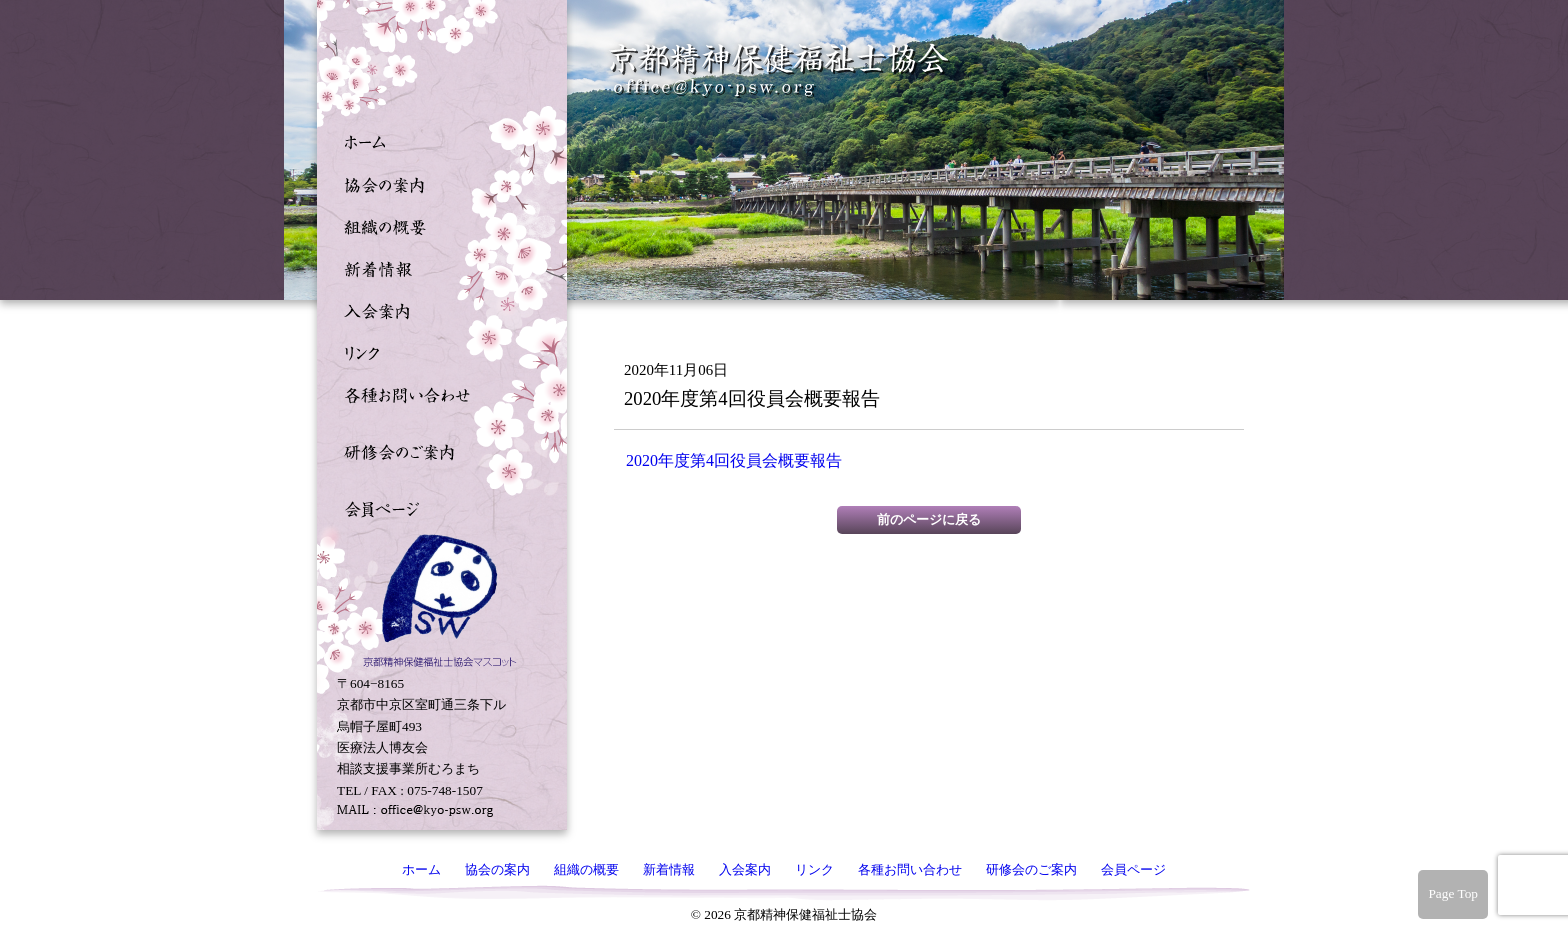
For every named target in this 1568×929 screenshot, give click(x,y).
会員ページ (437, 507)
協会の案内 (437, 183)
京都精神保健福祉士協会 (780, 70)
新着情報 (437, 267)
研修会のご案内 (437, 450)
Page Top (1453, 893)
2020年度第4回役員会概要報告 (734, 460)
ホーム (437, 141)
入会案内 (437, 309)
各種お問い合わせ (437, 393)
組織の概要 (437, 225)
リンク (437, 351)
